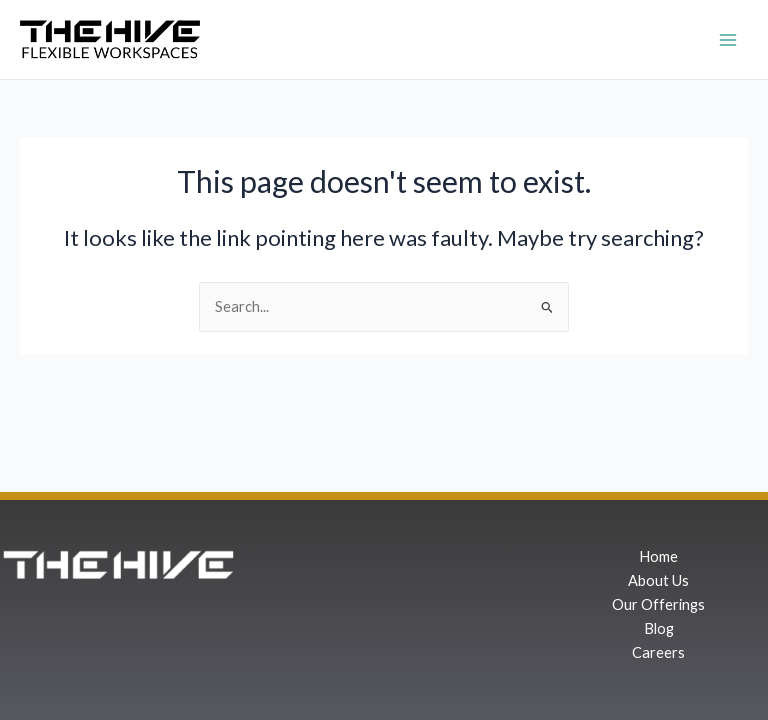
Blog (659, 628)
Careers (658, 652)
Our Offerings (658, 604)
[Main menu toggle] (728, 39)
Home (658, 556)
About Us (658, 580)
